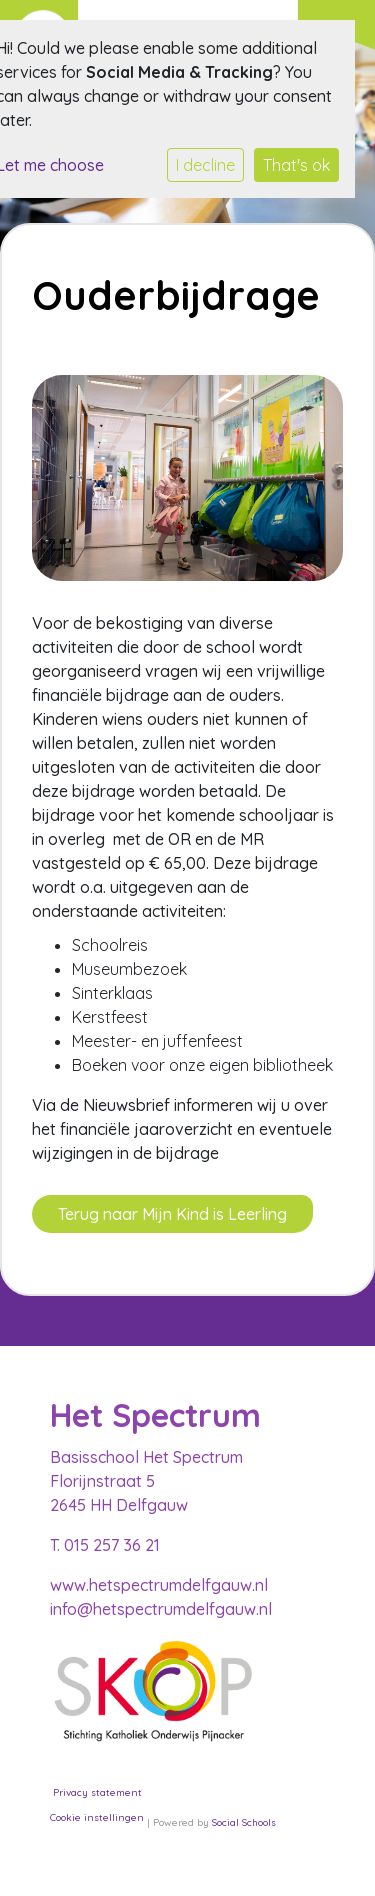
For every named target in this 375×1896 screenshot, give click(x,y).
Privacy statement (97, 1792)
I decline (205, 165)
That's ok (296, 165)
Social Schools (244, 1822)
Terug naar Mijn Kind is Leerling (172, 1214)
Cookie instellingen (97, 1817)
